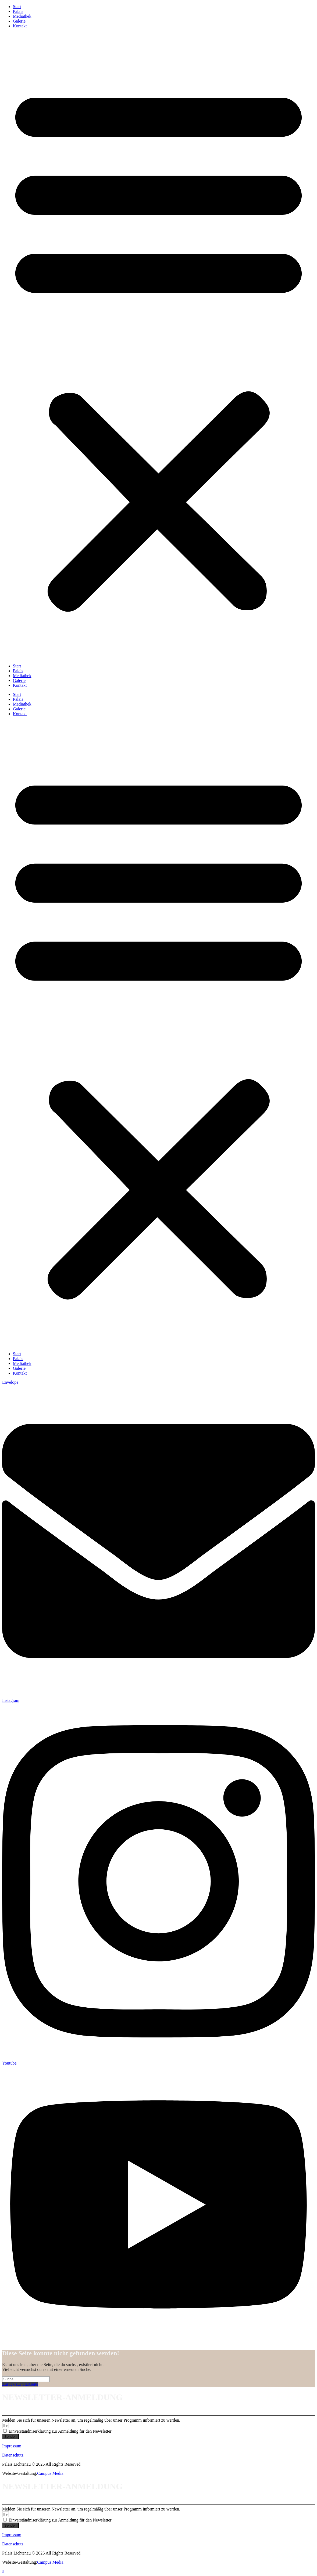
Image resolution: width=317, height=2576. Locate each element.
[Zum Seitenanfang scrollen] (3, 2571)
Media (57, 2473)
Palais (18, 11)
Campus (44, 2473)
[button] (158, 346)
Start (17, 6)
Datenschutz (12, 2455)
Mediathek (22, 16)
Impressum (11, 2446)
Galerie (19, 21)
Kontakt (20, 26)
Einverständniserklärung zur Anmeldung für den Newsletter (60, 2431)
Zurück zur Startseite (20, 2384)
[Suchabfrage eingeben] (26, 2379)
